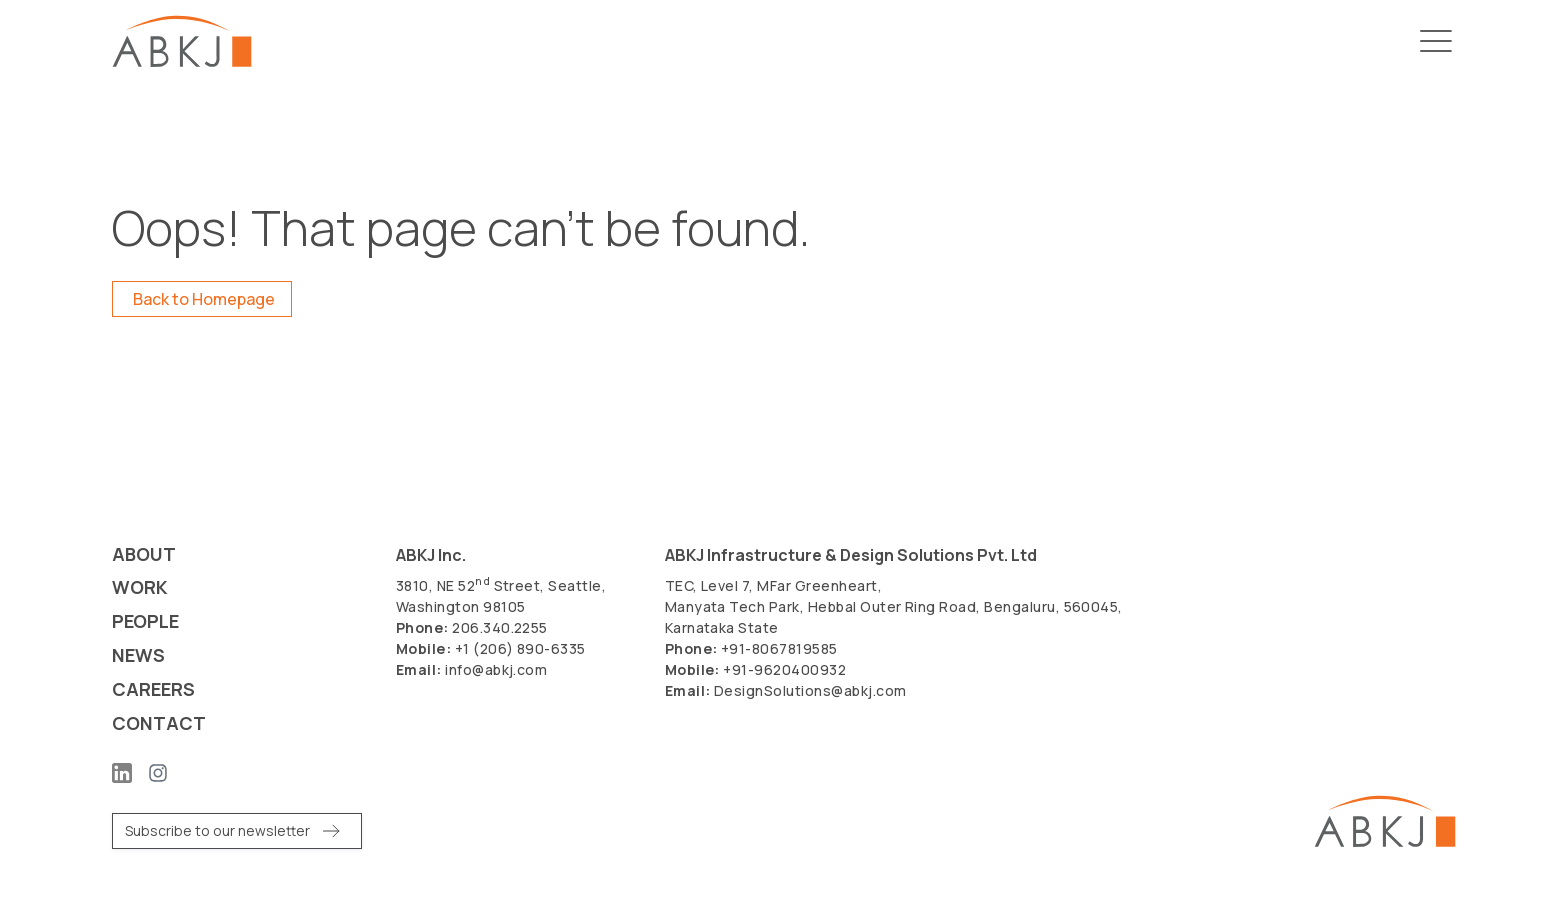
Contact (159, 724)
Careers (153, 690)
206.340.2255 (500, 627)
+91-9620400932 (784, 669)
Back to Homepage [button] (204, 299)
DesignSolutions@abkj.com (810, 690)
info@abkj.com (496, 669)
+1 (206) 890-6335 (520, 648)
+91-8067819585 (779, 648)
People (145, 622)
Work (140, 588)
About (144, 554)
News (138, 656)
